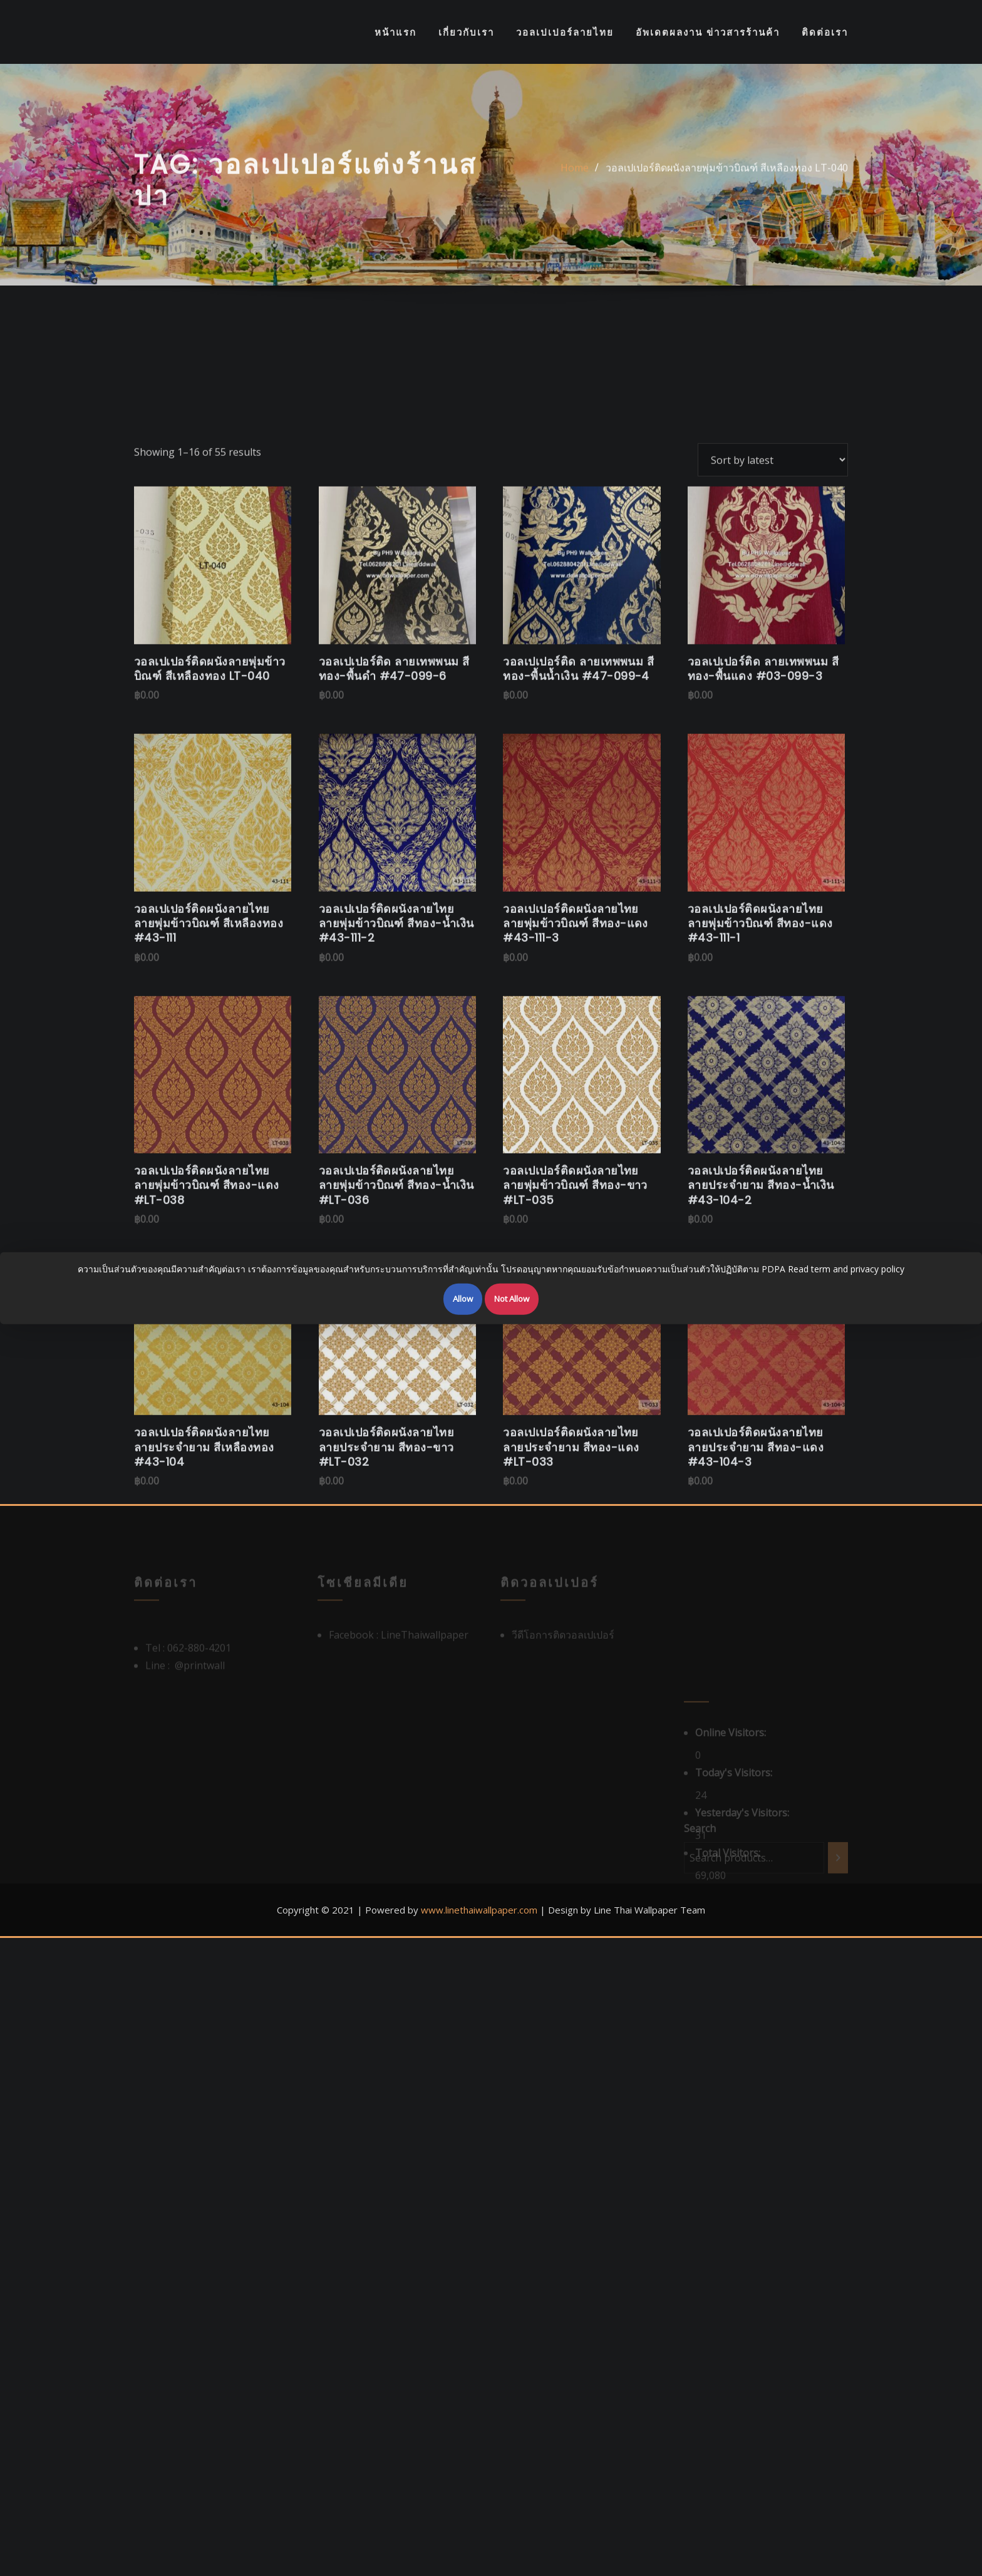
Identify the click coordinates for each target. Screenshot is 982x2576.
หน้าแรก (395, 32)
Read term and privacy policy (846, 1269)
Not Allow (511, 1298)
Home (575, 180)
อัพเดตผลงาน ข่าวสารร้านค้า (708, 32)
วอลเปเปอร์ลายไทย (565, 32)
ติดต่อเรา (825, 32)
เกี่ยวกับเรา (466, 32)
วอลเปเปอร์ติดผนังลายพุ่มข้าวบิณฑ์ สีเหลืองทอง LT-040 (727, 180)
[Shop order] (773, 690)
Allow (463, 1298)
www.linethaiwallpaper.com (479, 1910)
